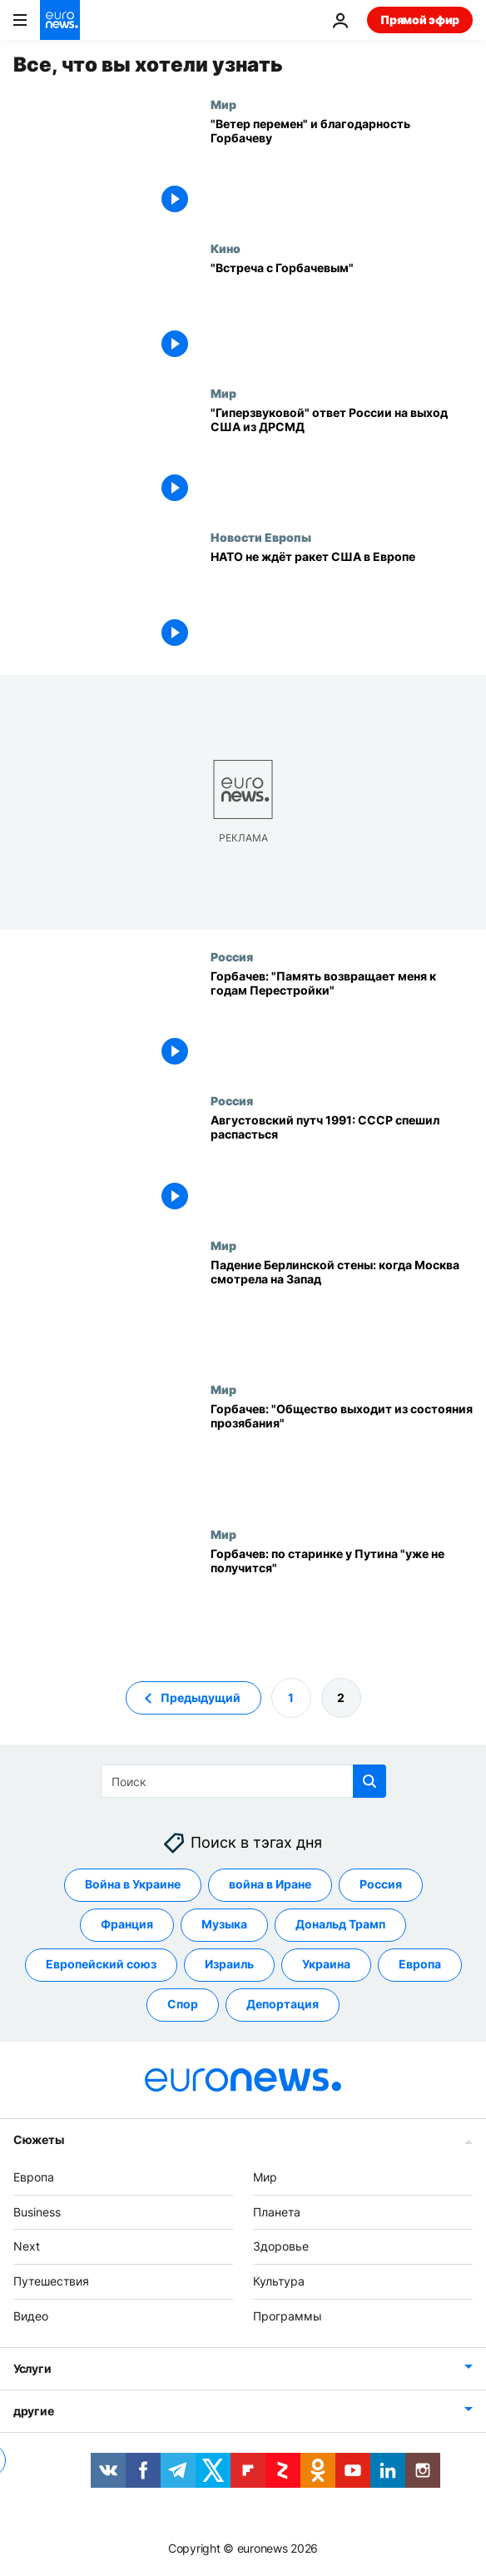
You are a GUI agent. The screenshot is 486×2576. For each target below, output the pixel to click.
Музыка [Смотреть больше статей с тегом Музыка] (224, 1925)
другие (33, 2411)
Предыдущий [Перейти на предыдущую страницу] (201, 1697)
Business (37, 2212)
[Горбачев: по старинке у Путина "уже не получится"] (342, 1599)
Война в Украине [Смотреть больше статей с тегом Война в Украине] (133, 1885)
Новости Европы (261, 536)
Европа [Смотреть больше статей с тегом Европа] (420, 1965)
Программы (287, 2316)
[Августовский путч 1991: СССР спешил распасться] (342, 1166)
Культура (279, 2281)
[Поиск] (243, 1781)
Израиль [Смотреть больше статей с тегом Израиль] (229, 1965)
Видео (30, 2316)
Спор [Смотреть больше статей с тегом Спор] (182, 2005)
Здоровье (281, 2247)
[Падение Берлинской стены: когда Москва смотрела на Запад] (342, 1310)
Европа (33, 2177)
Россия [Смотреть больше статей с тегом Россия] (381, 1885)
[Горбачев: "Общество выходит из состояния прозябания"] (342, 1454)
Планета (276, 2212)
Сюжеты (38, 2139)
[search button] (369, 1781)
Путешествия (51, 2281)
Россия (232, 956)
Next (26, 2247)
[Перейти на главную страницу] (60, 20)
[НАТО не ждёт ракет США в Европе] (342, 602)
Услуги (32, 2368)
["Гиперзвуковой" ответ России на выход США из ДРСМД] (342, 458)
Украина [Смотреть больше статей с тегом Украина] (326, 1965)
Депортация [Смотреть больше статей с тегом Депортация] (282, 2005)
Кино (226, 248)
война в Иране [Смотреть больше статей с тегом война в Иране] (270, 1885)
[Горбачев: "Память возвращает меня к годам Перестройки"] (342, 1022)
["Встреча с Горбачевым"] (342, 313)
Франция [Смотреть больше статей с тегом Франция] (127, 1925)
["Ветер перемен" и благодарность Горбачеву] (342, 169)
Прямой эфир (419, 19)
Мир (223, 104)
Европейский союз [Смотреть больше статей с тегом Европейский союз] (101, 1965)
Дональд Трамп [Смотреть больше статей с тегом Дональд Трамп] (340, 1925)
